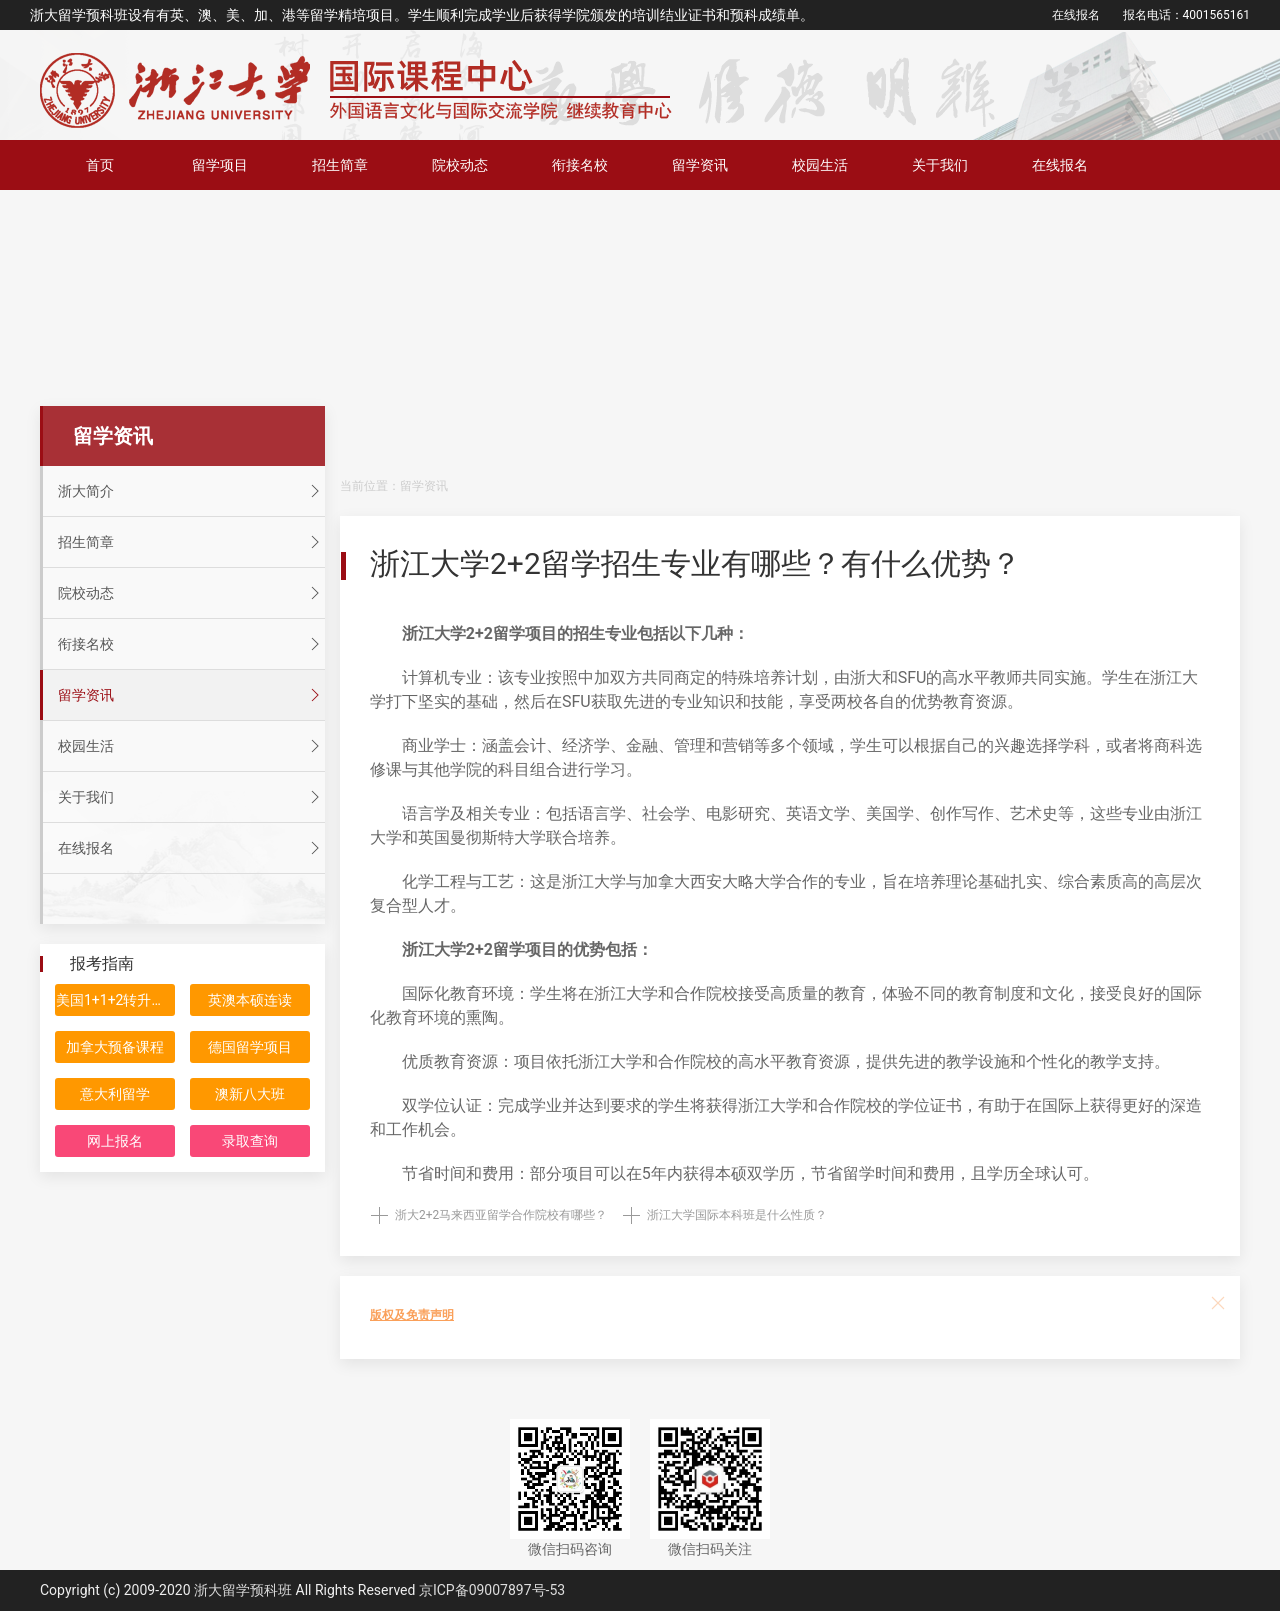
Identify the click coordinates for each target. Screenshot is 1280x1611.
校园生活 (820, 165)
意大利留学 (115, 1094)
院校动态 (460, 165)
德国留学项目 (250, 1047)
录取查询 (250, 1141)
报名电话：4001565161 (1186, 15)
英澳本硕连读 (250, 1000)
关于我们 (940, 165)
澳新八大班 (250, 1094)
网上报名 (115, 1141)
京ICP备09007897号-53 (492, 1590)
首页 (100, 165)
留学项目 (220, 165)
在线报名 (1076, 15)
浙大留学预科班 (243, 1590)
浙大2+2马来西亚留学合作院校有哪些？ (501, 1215)
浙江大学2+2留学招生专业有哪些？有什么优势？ (695, 563)
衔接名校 (580, 165)
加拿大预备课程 (115, 1047)
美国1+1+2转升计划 (115, 1000)
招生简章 (340, 165)
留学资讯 (700, 165)
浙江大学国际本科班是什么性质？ (737, 1215)
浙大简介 (191, 491)
